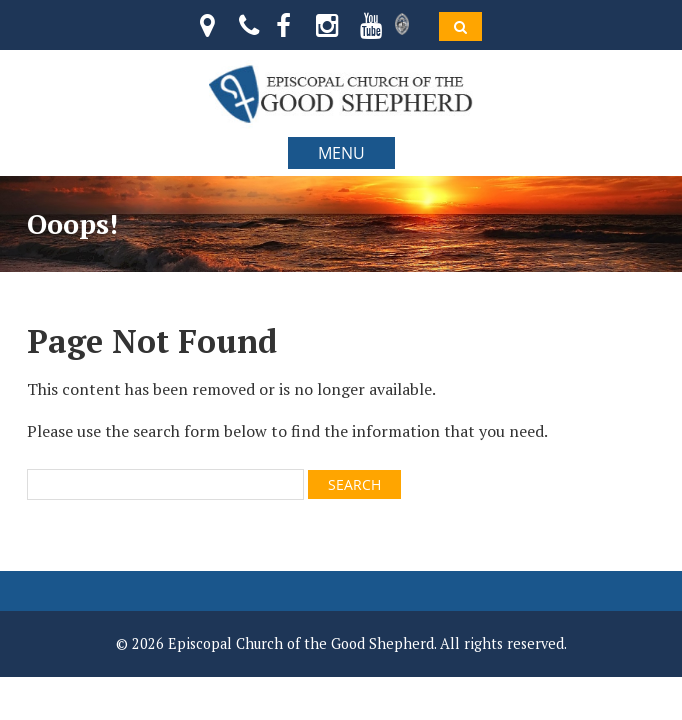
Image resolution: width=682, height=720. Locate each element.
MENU (341, 153)
